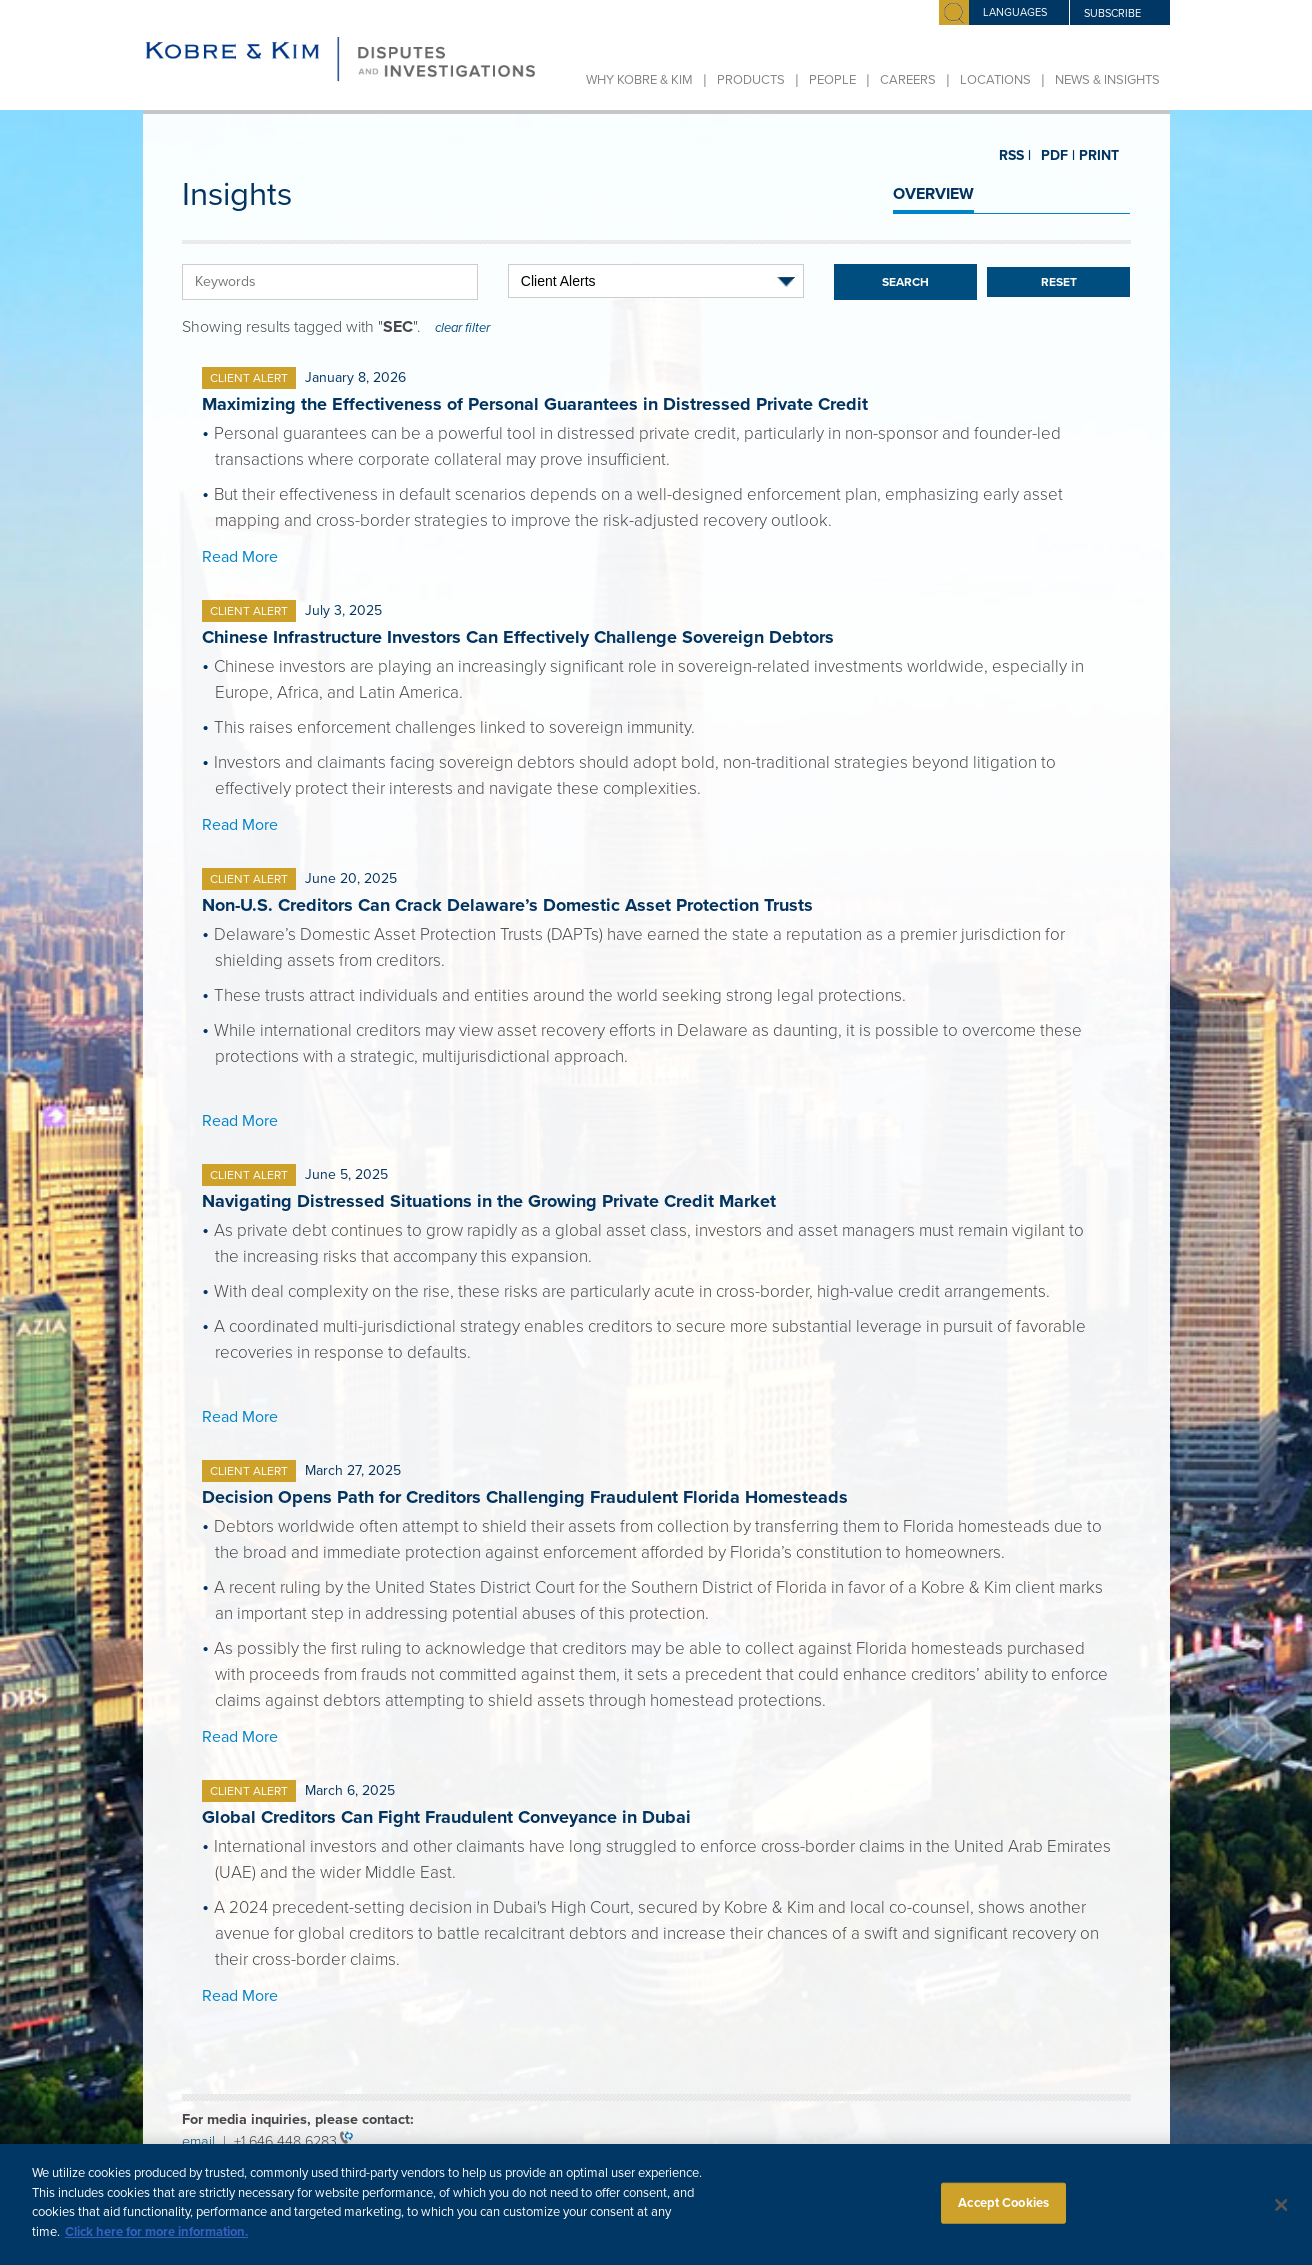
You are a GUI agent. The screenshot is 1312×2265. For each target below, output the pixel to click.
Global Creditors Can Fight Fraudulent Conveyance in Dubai (446, 1817)
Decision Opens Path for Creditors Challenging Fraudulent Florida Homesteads (525, 1497)
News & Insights (1107, 80)
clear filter (462, 328)
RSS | (1014, 156)
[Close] (1282, 2217)
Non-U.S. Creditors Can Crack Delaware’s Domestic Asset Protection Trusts (507, 905)
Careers (908, 80)
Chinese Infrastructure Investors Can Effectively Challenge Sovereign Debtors (518, 637)
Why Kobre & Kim (639, 80)
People (832, 80)
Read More (240, 557)
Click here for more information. (156, 2244)
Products (751, 80)
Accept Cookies (1003, 2215)
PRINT (1091, 155)
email (202, 2141)
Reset (1059, 282)
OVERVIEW (933, 194)
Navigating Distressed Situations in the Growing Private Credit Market (489, 1201)
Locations (995, 80)
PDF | (1050, 156)
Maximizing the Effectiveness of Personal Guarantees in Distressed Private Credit (535, 404)
